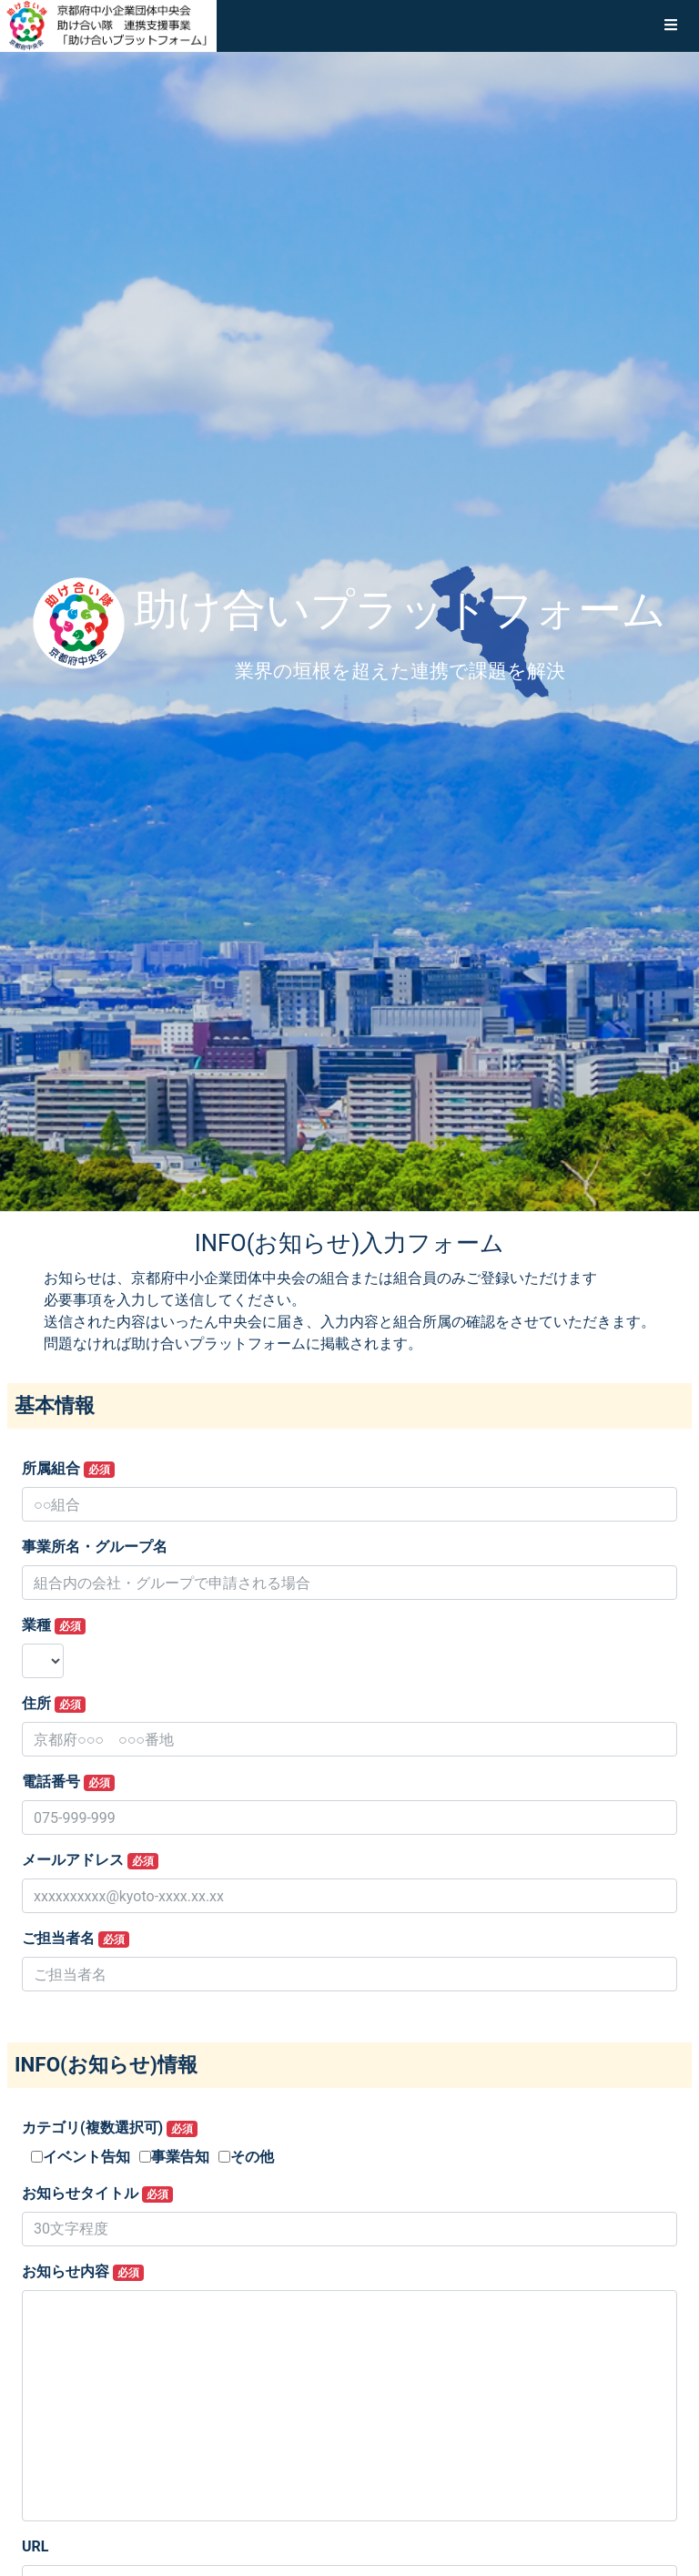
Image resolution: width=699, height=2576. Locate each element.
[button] (671, 25)
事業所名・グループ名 (94, 1546)
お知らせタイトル (97, 2193)
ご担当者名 (75, 1938)
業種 (54, 1625)
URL (35, 2546)
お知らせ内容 (83, 2272)
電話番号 (68, 1782)
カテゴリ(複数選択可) (110, 2128)
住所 (54, 1704)
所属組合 (68, 1469)
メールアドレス (90, 1860)
